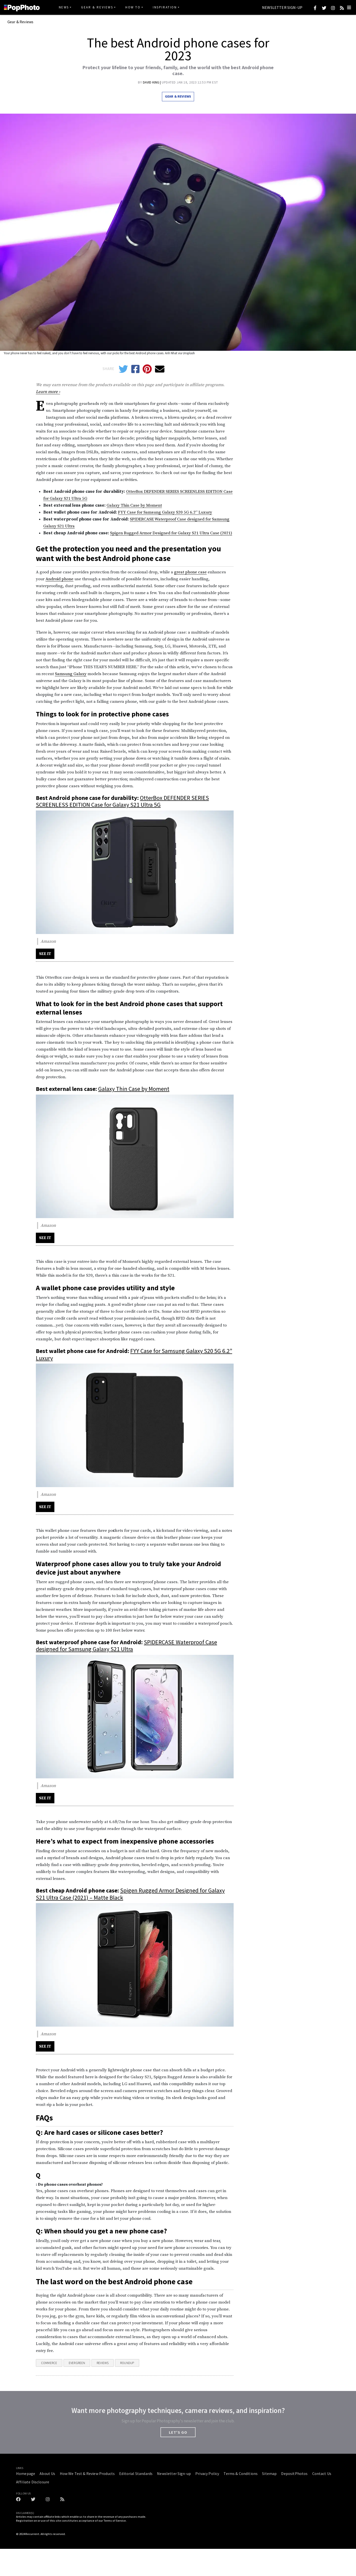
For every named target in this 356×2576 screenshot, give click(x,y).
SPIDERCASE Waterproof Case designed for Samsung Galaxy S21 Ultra (126, 1645)
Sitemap (269, 2473)
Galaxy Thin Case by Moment (134, 505)
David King (151, 82)
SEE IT (45, 953)
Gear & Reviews (97, 7)
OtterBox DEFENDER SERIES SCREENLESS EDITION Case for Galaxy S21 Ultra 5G (122, 801)
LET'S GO (178, 2432)
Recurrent (32, 2534)
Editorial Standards (136, 2473)
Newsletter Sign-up (282, 7)
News (64, 7)
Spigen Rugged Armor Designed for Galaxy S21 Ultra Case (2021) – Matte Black (130, 1894)
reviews (103, 2363)
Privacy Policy (207, 2473)
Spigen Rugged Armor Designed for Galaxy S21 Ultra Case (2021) (171, 533)
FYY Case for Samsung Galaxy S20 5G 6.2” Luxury (165, 512)
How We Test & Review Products (87, 2473)
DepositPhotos (294, 2473)
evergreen (77, 2363)
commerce (49, 2363)
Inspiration (165, 7)
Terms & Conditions (240, 2473)
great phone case (190, 572)
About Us (47, 2473)
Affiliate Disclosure (32, 2481)
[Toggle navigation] (349, 7)
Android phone (59, 579)
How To (133, 7)
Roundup (127, 2363)
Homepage (25, 2473)
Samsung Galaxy (71, 674)
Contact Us (322, 2473)
